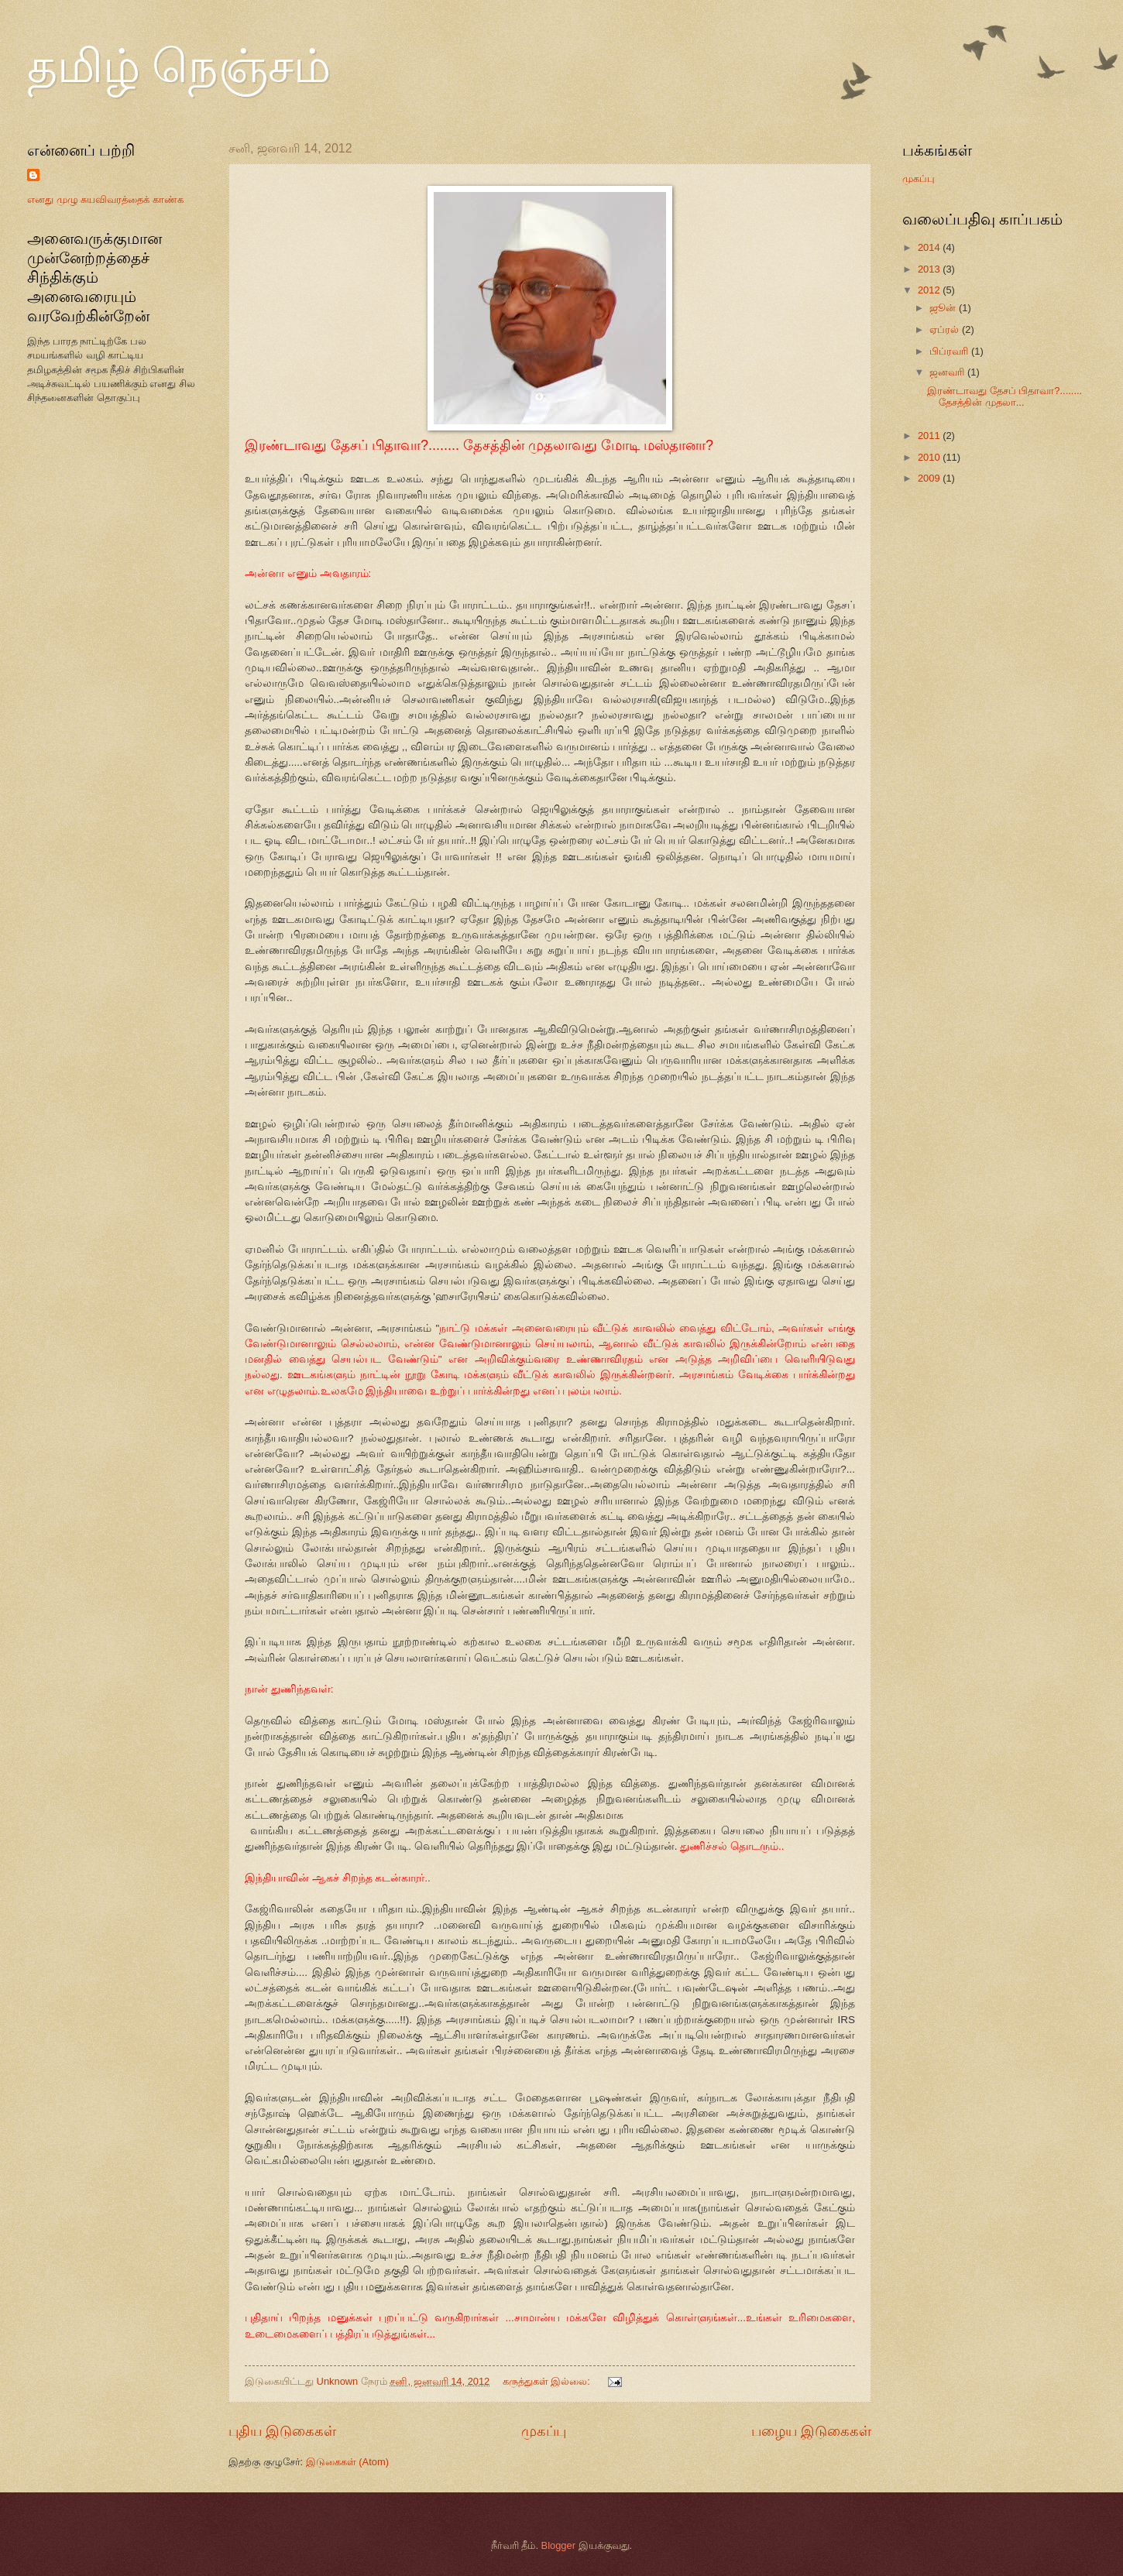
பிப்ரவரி (950, 351)
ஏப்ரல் (945, 329)
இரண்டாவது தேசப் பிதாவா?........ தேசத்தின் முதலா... (1004, 396)
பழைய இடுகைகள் (811, 2431)
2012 (930, 290)
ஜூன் (944, 308)
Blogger (558, 2545)
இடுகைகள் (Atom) (347, 2462)
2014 (930, 247)
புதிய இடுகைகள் (282, 2431)
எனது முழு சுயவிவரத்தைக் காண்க (105, 199)
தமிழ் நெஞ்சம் (179, 66)
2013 (930, 269)
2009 (930, 478)
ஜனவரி (948, 372)
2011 (930, 435)
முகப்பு (543, 2431)
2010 (930, 457)
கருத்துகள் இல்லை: (548, 2381)
